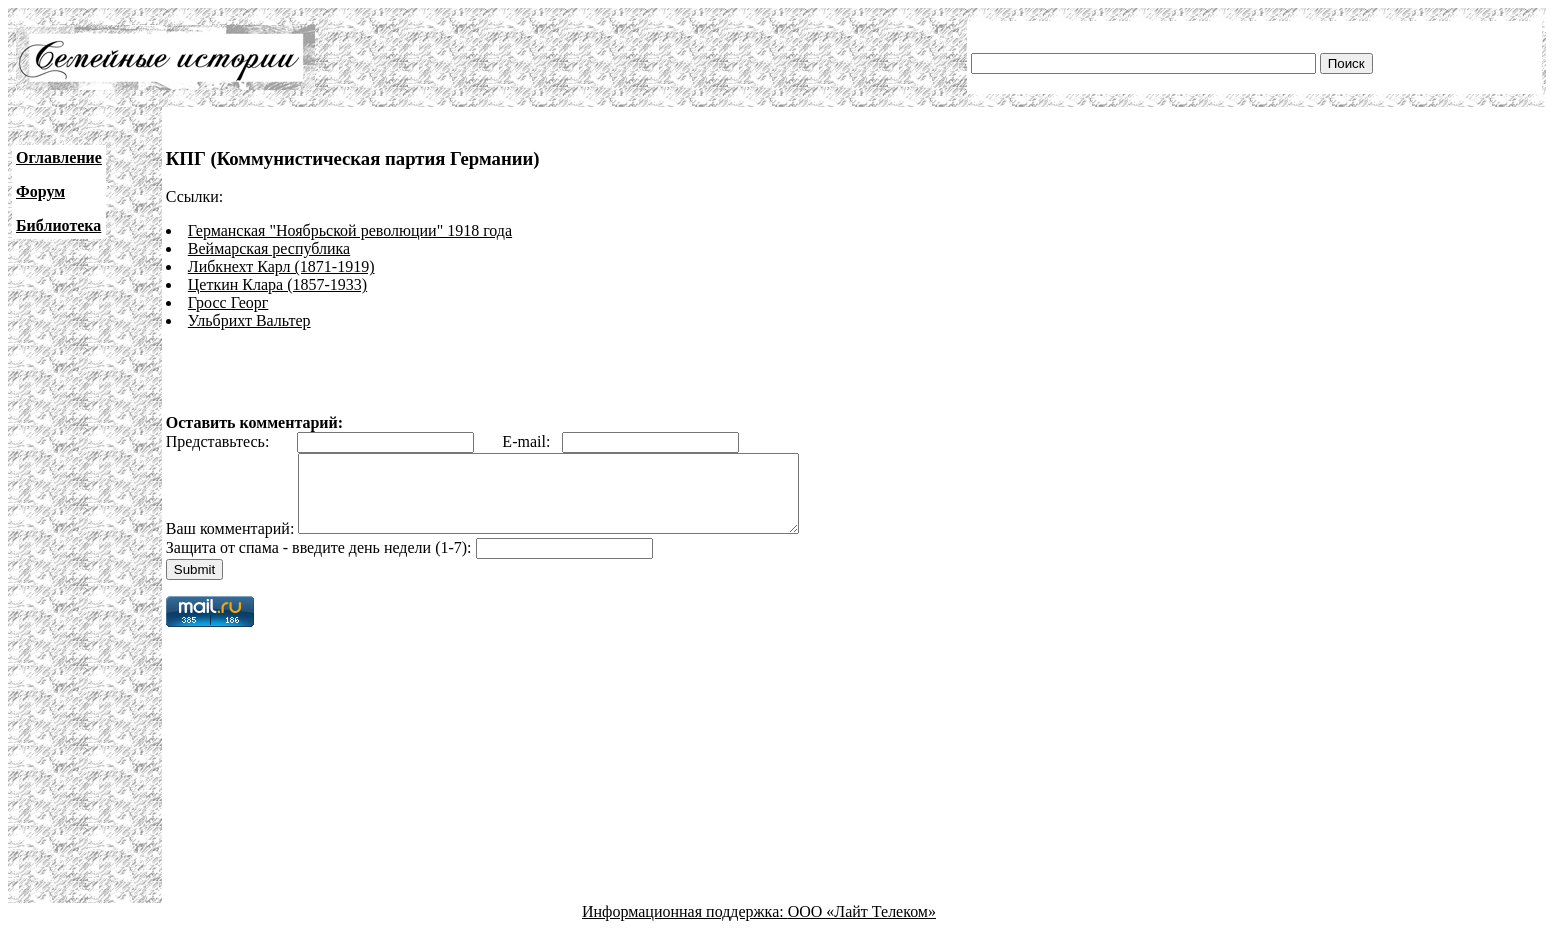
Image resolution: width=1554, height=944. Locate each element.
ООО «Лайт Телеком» (862, 926)
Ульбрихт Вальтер (249, 320)
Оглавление (59, 157)
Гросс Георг (228, 302)
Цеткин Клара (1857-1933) (277, 284)
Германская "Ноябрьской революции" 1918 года (350, 230)
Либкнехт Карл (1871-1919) (281, 266)
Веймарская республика (269, 248)
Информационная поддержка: (685, 926)
